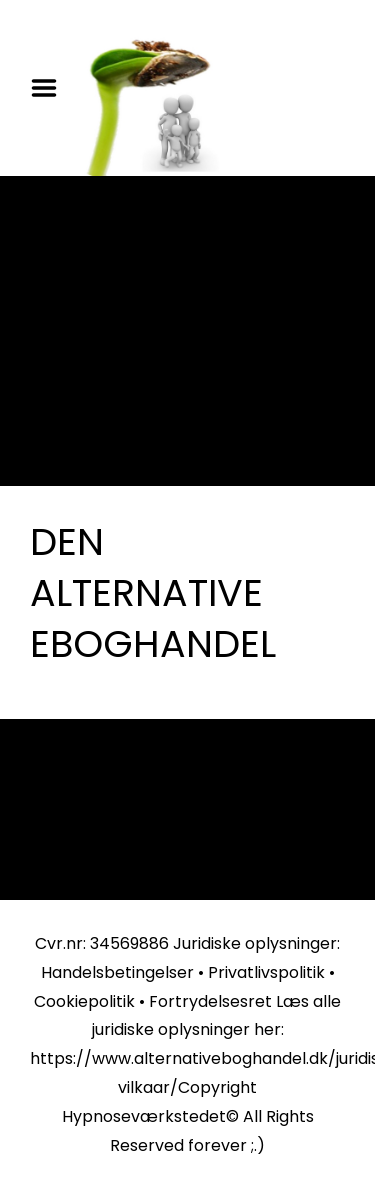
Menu (51, 88)
